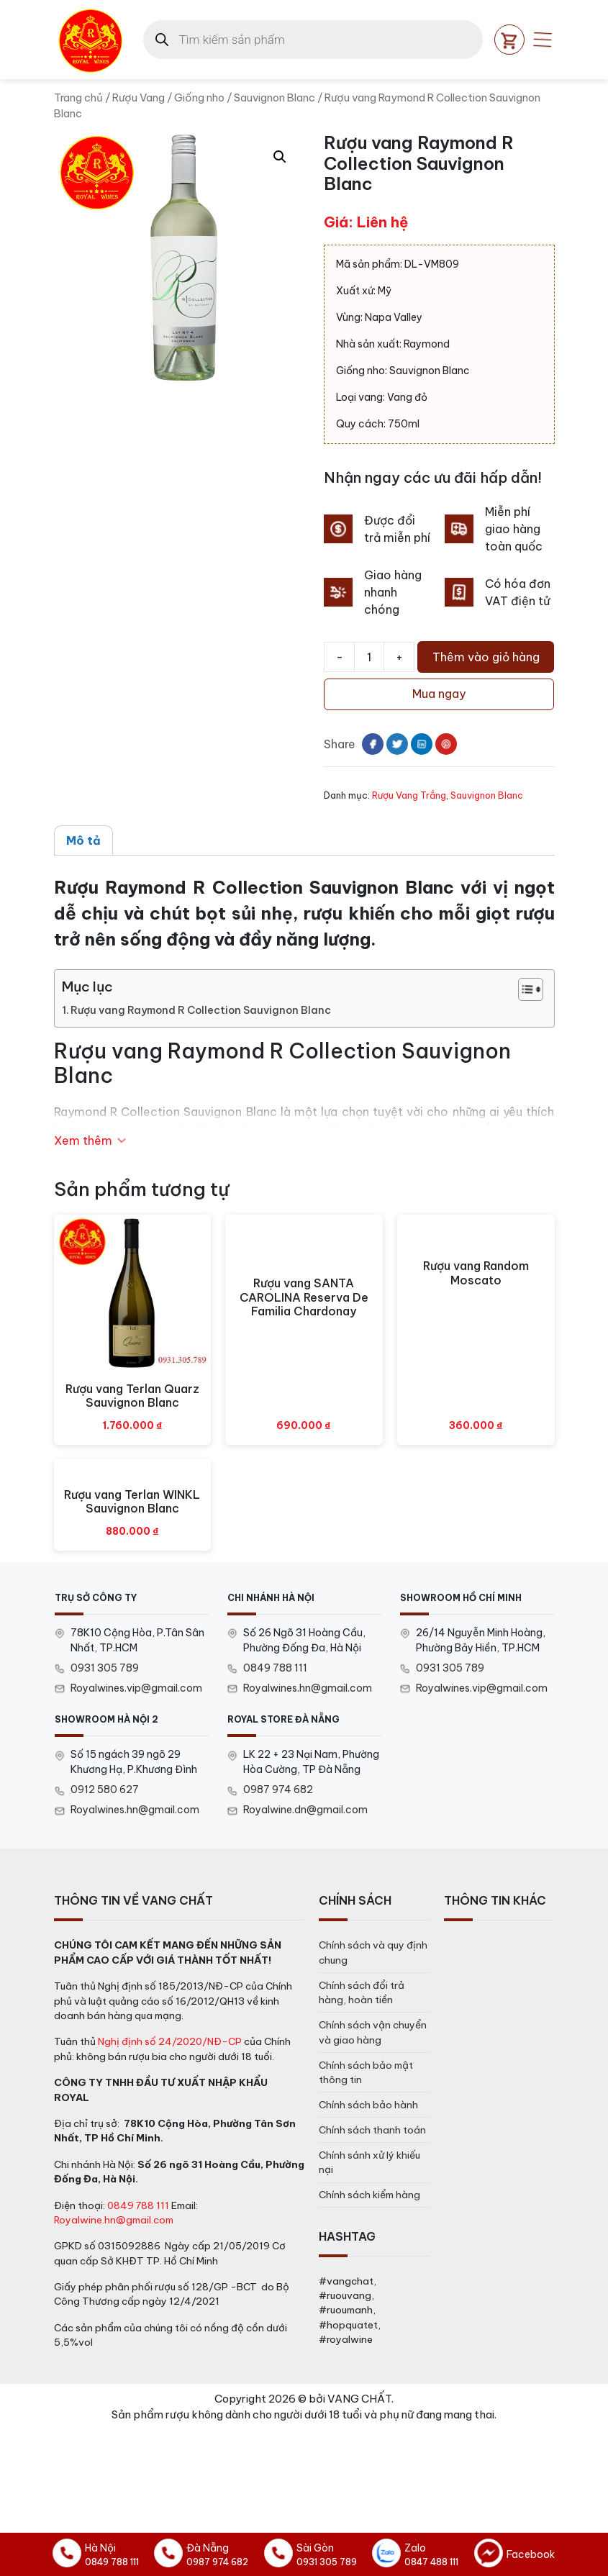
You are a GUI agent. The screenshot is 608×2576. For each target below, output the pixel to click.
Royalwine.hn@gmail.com (113, 2219)
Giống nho (199, 97)
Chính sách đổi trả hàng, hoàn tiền (361, 1992)
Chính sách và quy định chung (373, 1952)
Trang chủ (78, 97)
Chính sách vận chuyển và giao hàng (373, 2032)
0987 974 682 (278, 1789)
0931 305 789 (105, 1667)
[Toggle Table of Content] (523, 989)
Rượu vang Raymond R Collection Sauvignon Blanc (201, 1010)
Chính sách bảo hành (368, 2104)
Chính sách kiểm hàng (369, 2194)
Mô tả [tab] (83, 840)
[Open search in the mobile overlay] (313, 39)
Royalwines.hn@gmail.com (307, 1688)
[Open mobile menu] (542, 39)
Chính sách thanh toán (372, 2129)
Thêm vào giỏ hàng (486, 657)
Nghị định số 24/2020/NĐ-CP (170, 2041)
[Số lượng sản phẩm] (369, 657)
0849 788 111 (275, 1667)
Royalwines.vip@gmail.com (136, 1688)
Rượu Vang (138, 97)
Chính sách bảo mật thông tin (366, 2072)
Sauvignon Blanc (274, 97)
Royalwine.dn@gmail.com (305, 1809)
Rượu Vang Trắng (409, 795)
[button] (280, 157)
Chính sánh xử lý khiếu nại (369, 2162)
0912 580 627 (105, 1789)
